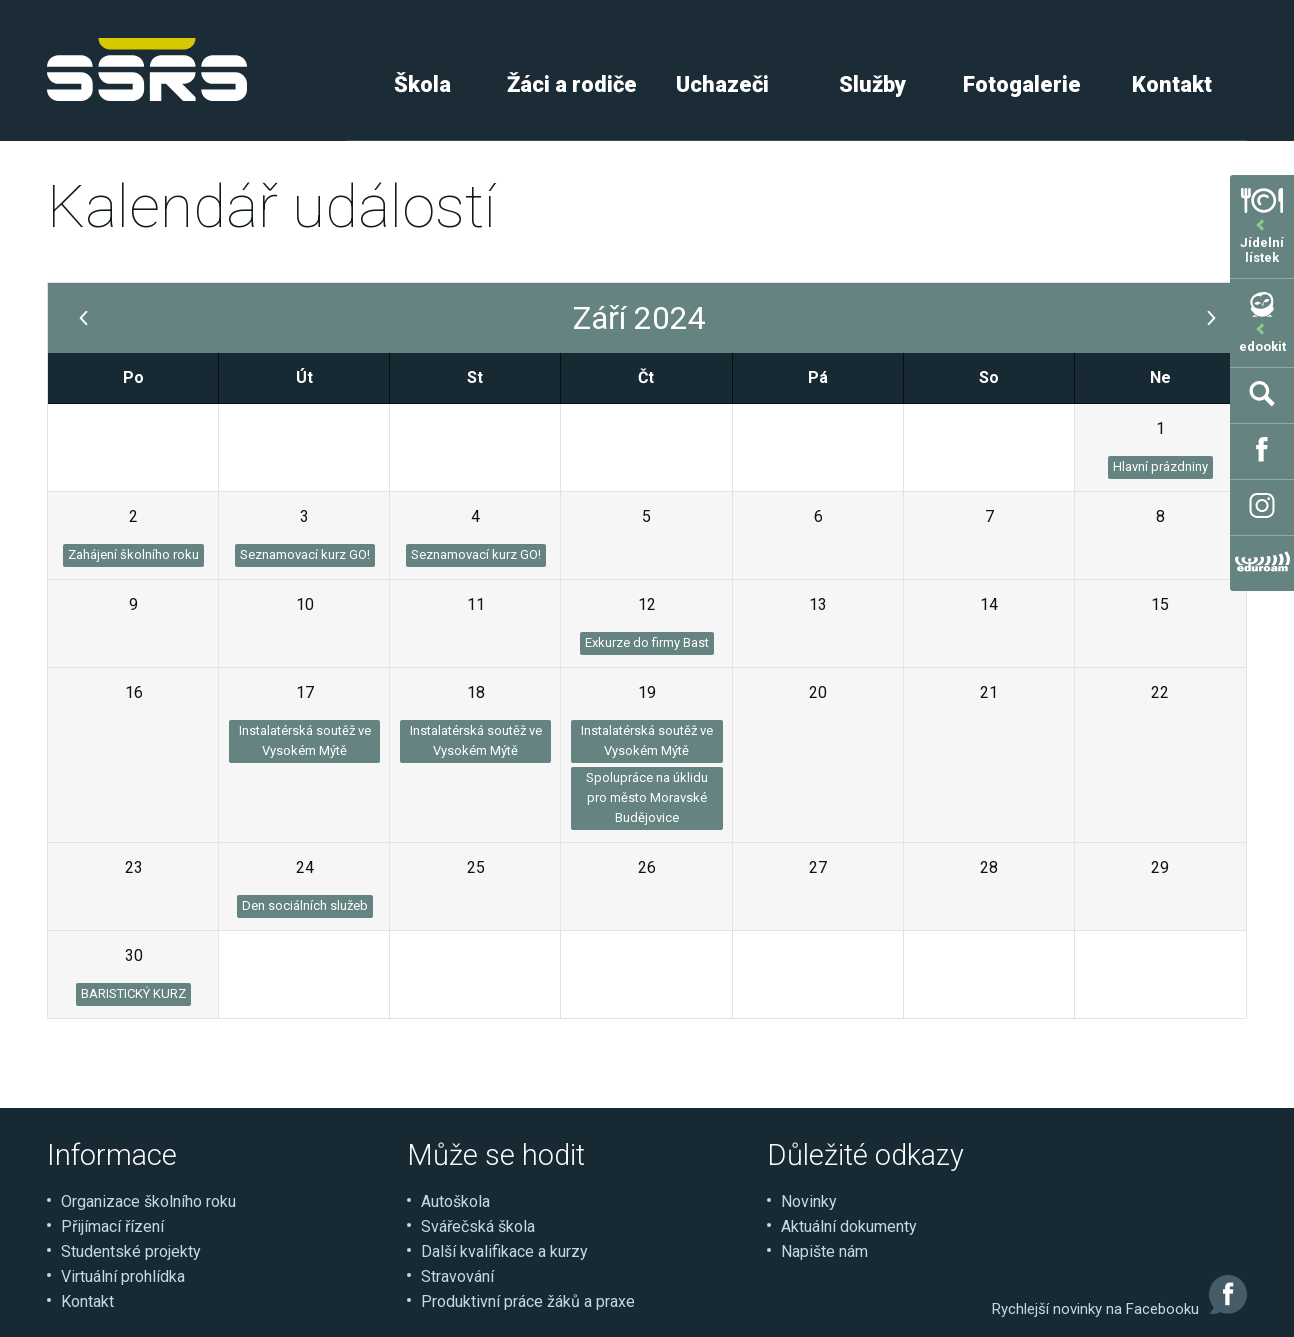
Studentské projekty (131, 1251)
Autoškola (455, 1201)
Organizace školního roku (148, 1201)
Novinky (809, 1201)
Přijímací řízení (112, 1226)
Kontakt (1172, 84)
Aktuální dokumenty (849, 1226)
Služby (872, 84)
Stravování (457, 1276)
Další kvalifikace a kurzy (504, 1251)
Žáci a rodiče (572, 84)
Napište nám (824, 1251)
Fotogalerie (1022, 84)
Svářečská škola (478, 1226)
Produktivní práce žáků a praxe (528, 1301)
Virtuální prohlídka (123, 1276)
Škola (422, 84)
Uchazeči (722, 84)
